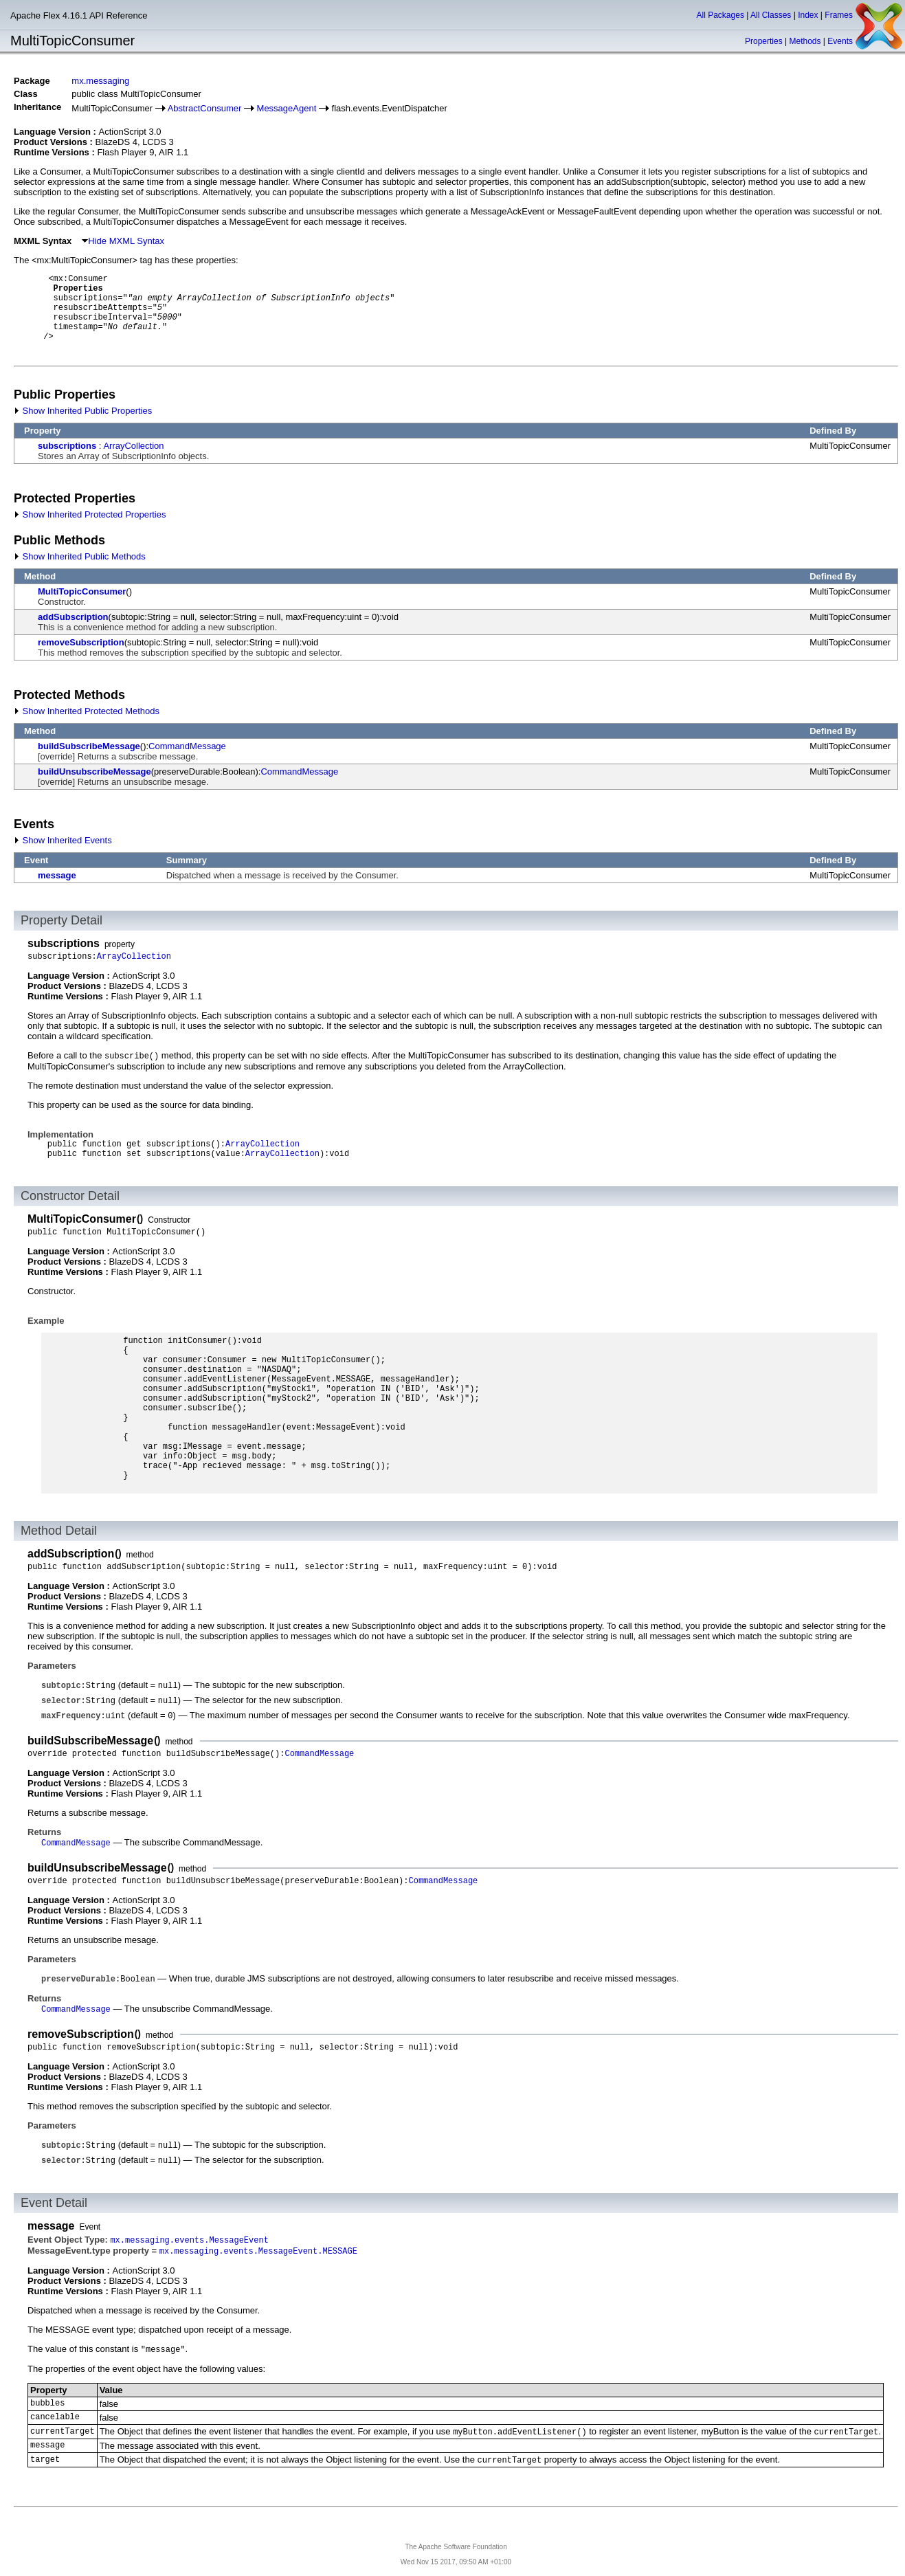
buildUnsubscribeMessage (94, 771)
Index (808, 15)
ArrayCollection (133, 446)
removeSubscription (81, 642)
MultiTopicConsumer (82, 591)
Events (840, 41)
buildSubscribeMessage (89, 746)
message (57, 875)
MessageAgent (287, 108)
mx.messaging (100, 81)
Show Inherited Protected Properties (90, 514)
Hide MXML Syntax (123, 241)
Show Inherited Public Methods (80, 556)
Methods (804, 41)
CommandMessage (187, 746)
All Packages (720, 15)
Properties (764, 41)
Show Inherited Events (63, 840)
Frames (839, 15)
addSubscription (73, 617)
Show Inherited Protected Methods (86, 711)
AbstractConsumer (205, 108)
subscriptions (67, 446)
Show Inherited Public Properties (83, 411)
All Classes (770, 15)
